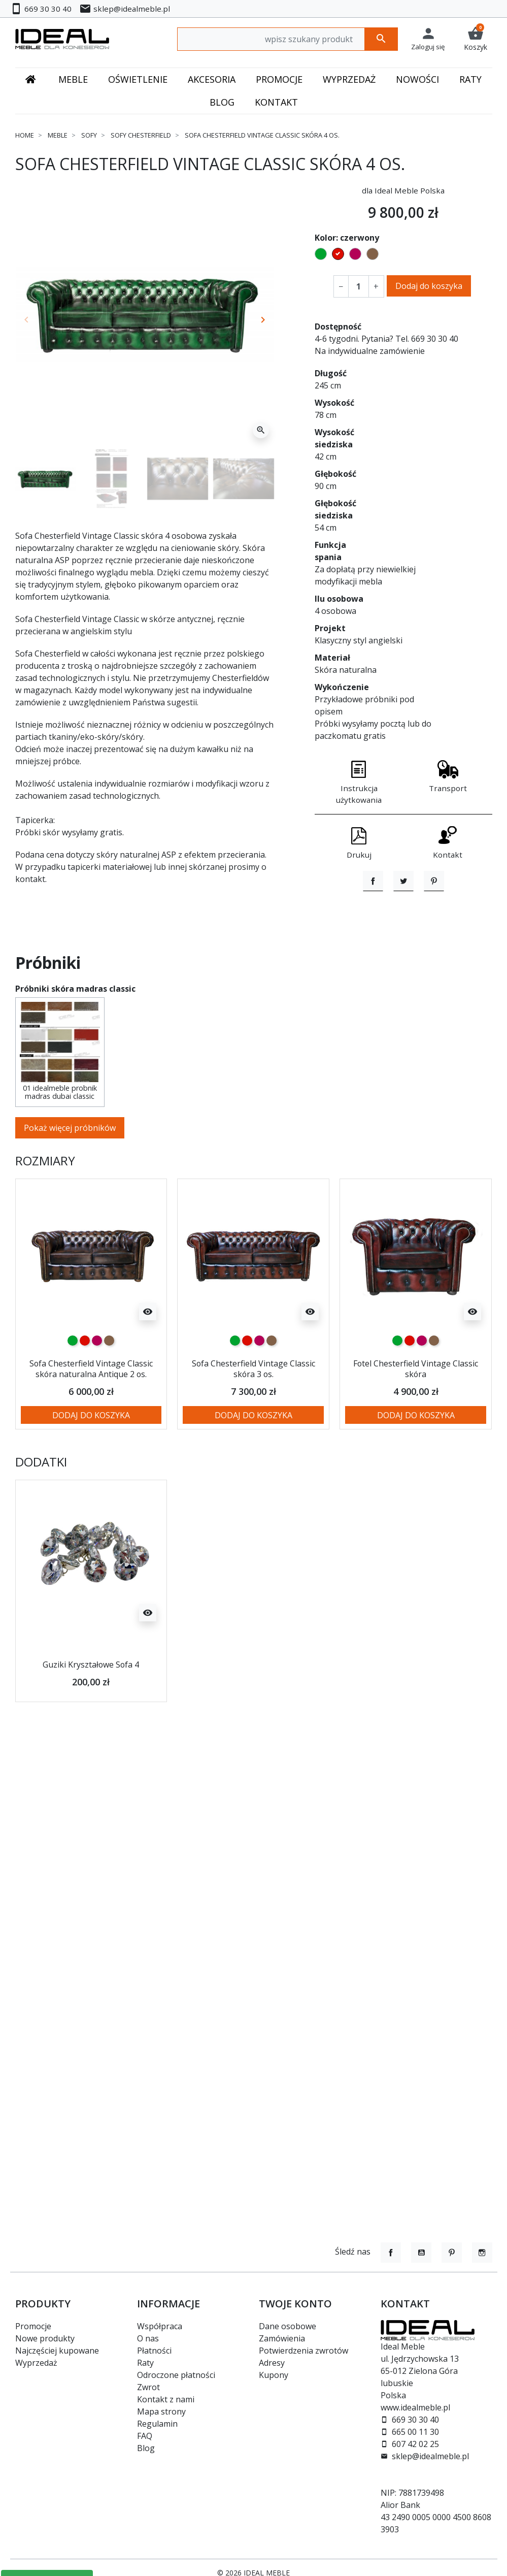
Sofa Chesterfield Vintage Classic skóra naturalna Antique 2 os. (91, 1421)
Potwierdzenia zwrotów (303, 2350)
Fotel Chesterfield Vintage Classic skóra (415, 1415)
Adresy (272, 2362)
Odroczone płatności (176, 2375)
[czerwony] (85, 1387)
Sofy (89, 135)
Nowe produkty (45, 2338)
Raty (145, 2362)
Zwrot (148, 2387)
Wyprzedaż (36, 2362)
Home (24, 135)
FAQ (144, 2435)
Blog (146, 2448)
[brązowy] (109, 1387)
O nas (148, 2338)
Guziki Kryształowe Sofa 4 (91, 1722)
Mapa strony (161, 2411)
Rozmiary (45, 1207)
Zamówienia (282, 2338)
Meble (57, 135)
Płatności (154, 2350)
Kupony (273, 2375)
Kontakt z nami (165, 2399)
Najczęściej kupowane (57, 2350)
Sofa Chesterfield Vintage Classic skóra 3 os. (253, 1415)
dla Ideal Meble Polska (403, 190)
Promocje (33, 2326)
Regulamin (157, 2423)
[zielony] (72, 1387)
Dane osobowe (287, 2326)
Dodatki (41, 1520)
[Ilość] (358, 286)
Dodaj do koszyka (428, 285)
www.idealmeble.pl (415, 2407)
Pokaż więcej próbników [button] (70, 1174)
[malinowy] (97, 1387)
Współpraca (159, 2326)
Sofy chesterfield (141, 135)
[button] (475, 38)
